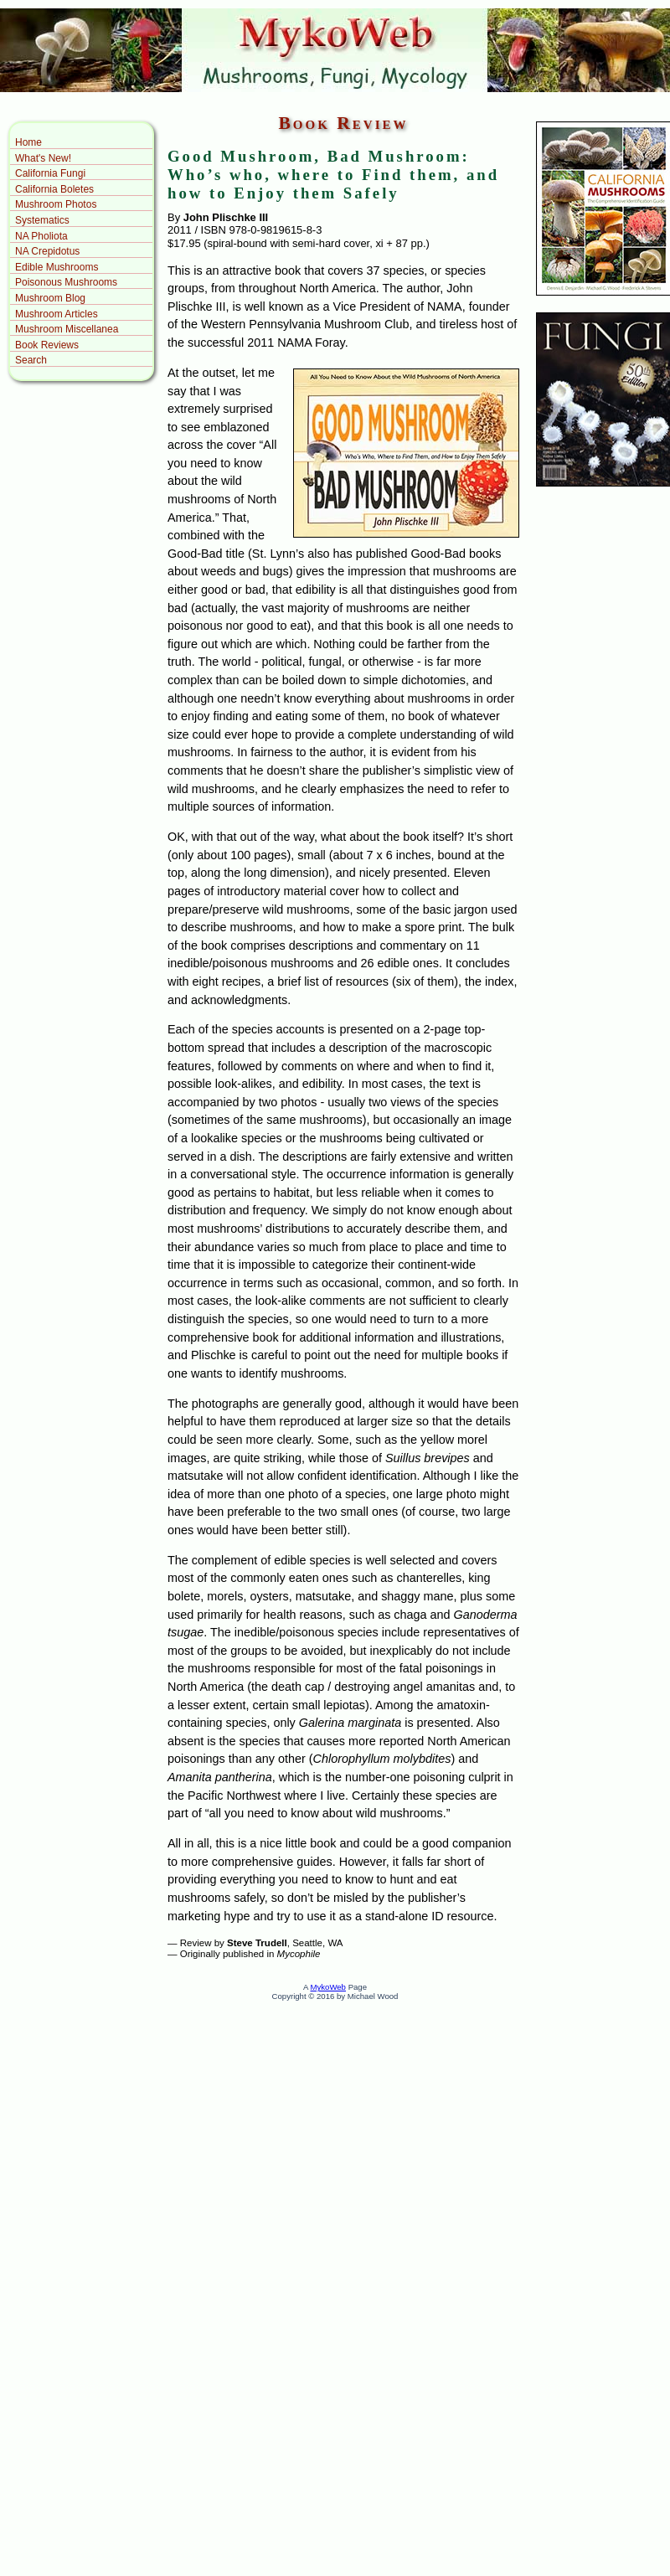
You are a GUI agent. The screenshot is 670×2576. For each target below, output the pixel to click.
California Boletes (54, 189)
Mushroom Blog (50, 298)
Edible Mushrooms (56, 267)
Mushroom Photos (55, 204)
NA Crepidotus (47, 251)
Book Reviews (47, 345)
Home (28, 142)
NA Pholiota (41, 236)
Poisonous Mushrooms (66, 282)
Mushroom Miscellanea (66, 329)
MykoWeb (327, 1986)
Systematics (42, 220)
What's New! (43, 158)
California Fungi (50, 173)
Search (31, 360)
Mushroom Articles (56, 314)
